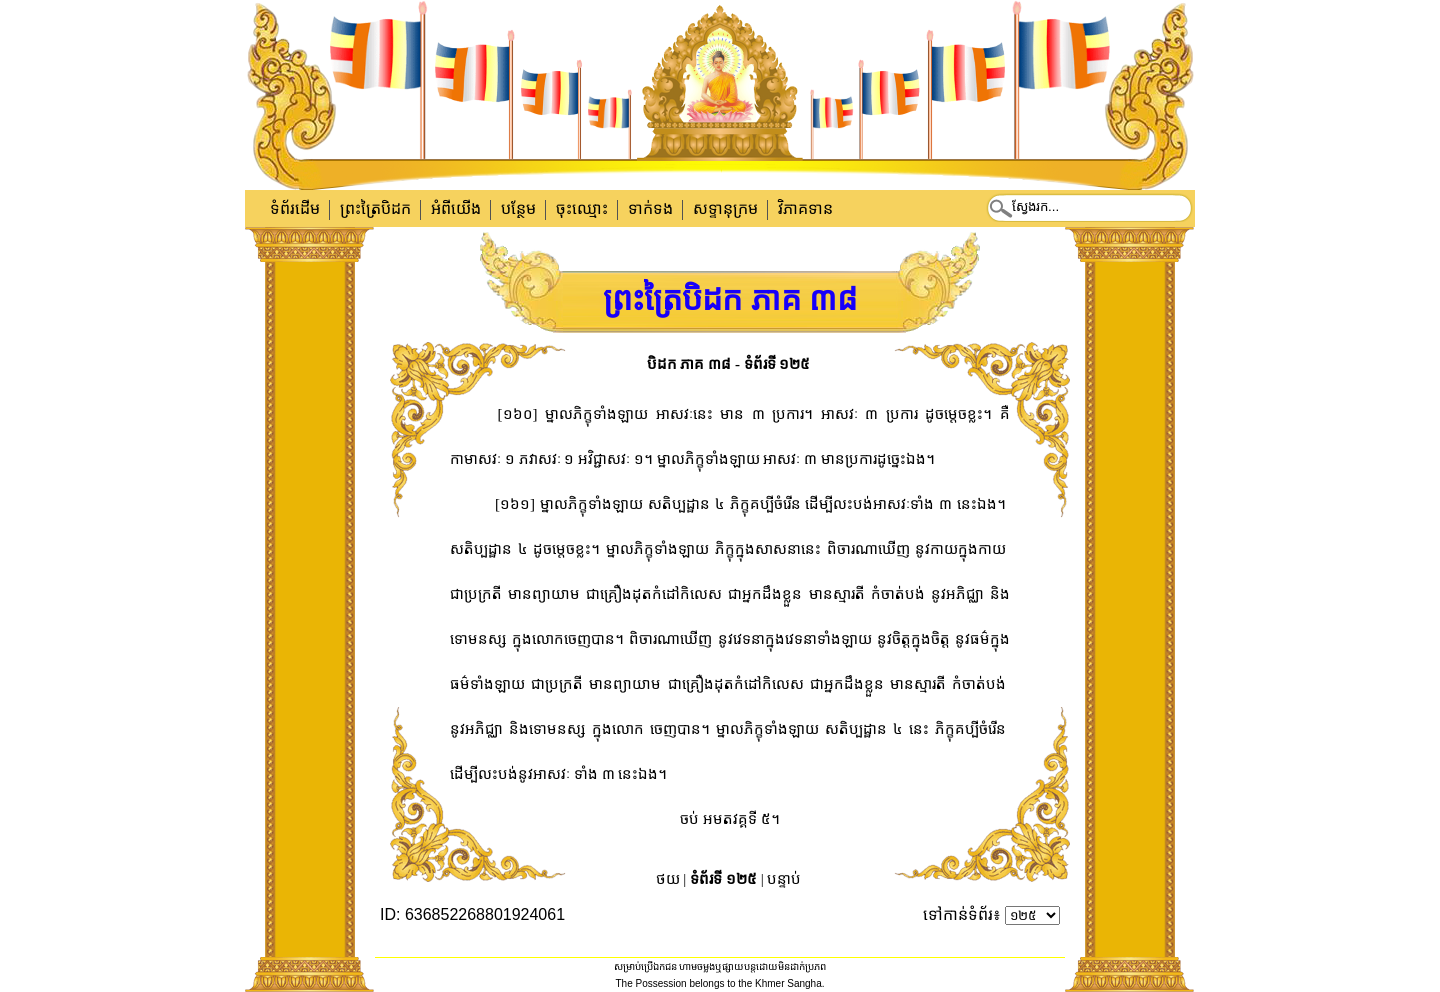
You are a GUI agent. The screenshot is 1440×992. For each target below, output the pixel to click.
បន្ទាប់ (784, 879)
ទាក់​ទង (650, 208)
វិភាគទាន (805, 208)
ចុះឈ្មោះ (582, 208)
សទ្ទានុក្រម (725, 208)
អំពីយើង (456, 208)
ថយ (668, 879)
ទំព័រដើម (295, 208)
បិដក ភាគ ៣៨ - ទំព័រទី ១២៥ (729, 364)
